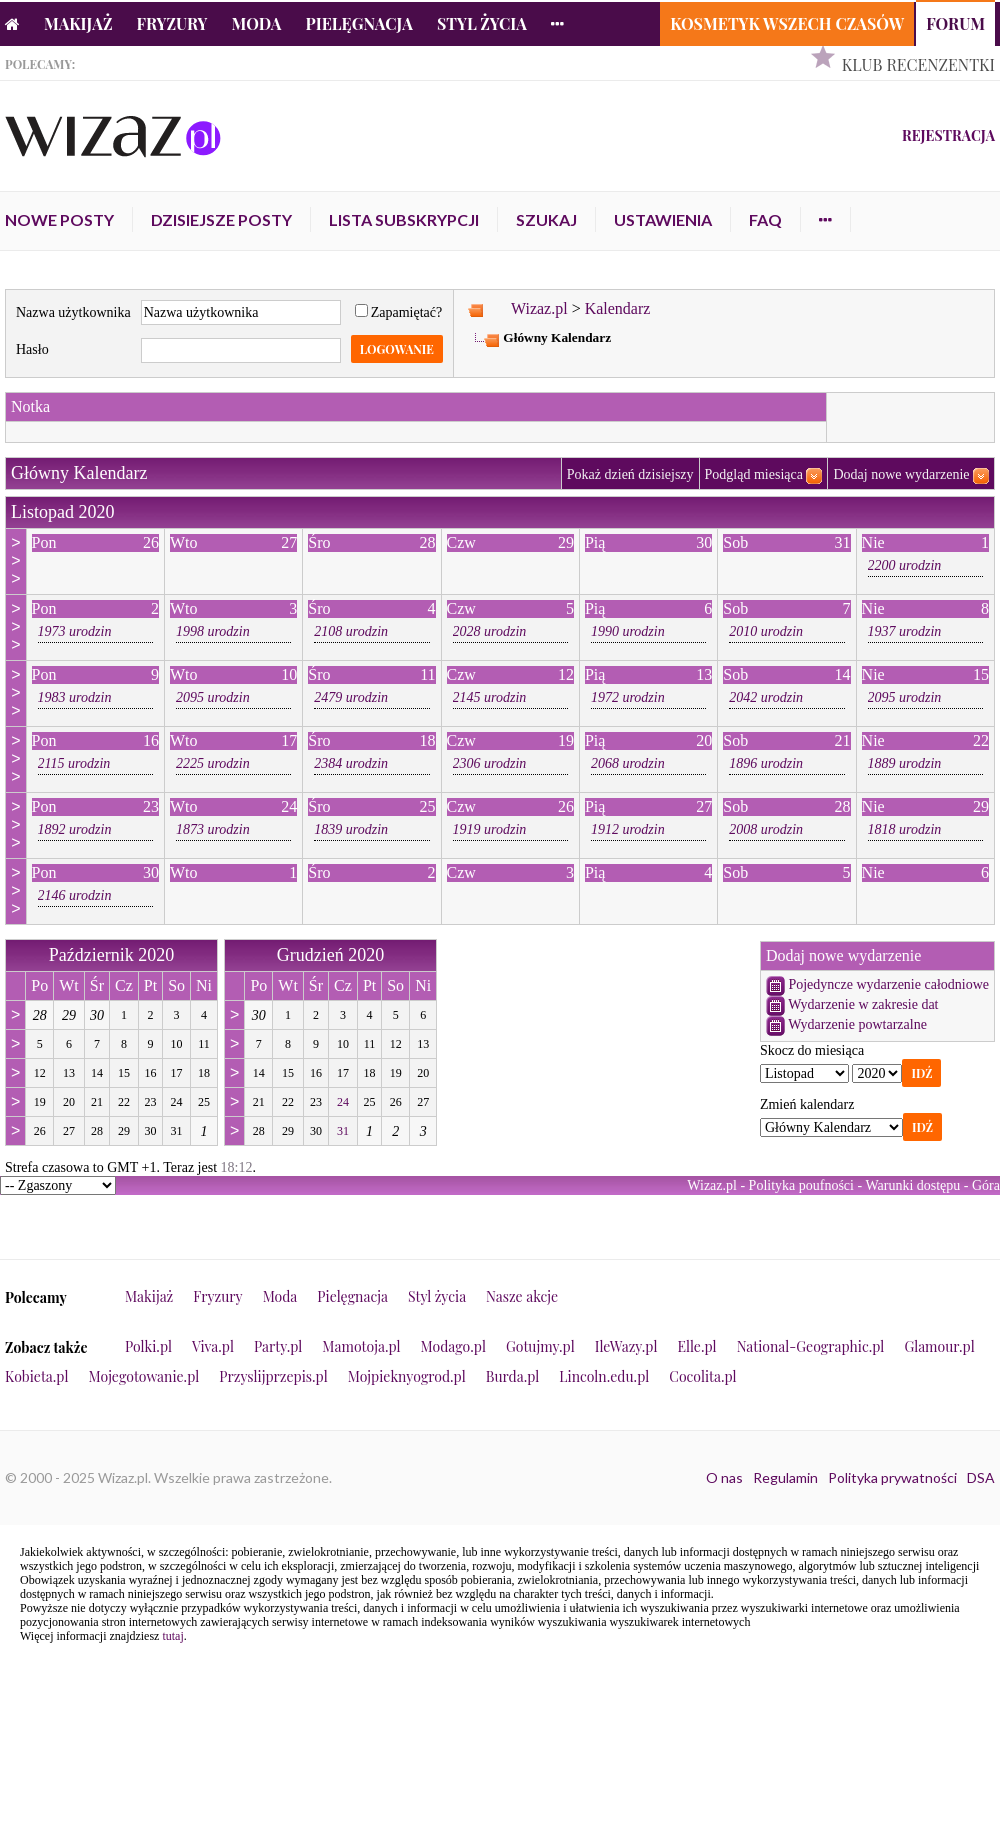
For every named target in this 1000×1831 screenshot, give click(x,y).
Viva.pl (213, 1346)
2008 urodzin (766, 829)
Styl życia (482, 23)
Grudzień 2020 (330, 955)
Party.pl (278, 1346)
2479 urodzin (351, 697)
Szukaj (546, 219)
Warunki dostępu (912, 1185)
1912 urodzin (628, 829)
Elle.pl (696, 1346)
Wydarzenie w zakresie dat (863, 1004)
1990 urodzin (628, 631)
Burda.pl (513, 1376)
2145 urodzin (490, 697)
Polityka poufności (801, 1185)
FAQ (765, 219)
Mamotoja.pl (361, 1346)
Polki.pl (148, 1346)
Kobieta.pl (37, 1376)
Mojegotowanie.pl (144, 1376)
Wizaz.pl (539, 308)
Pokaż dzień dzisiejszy (630, 474)
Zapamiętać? (399, 312)
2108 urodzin (351, 631)
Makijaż (78, 23)
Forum (955, 23)
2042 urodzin (766, 697)
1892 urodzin (75, 829)
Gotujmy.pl (540, 1346)
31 (343, 1131)
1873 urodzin (213, 829)
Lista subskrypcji (404, 219)
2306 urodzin (490, 763)
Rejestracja (948, 135)
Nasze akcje (522, 1296)
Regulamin (785, 1477)
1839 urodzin (351, 829)
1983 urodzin (75, 697)
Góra (986, 1185)
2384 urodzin (351, 763)
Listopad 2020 (63, 512)
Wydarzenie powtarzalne (857, 1024)
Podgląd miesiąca (754, 474)
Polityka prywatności (892, 1477)
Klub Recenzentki (918, 64)
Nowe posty (59, 219)
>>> (15, 560)
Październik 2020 (111, 955)
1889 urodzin (905, 763)
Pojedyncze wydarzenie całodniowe (888, 984)
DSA (981, 1477)
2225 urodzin (213, 763)
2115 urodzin (74, 763)
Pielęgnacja (358, 23)
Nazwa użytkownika (73, 312)
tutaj (172, 1636)
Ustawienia (663, 219)
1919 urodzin (490, 829)
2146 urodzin (75, 895)
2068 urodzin (628, 763)
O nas (724, 1477)
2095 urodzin (213, 697)
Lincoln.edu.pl (604, 1376)
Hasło (32, 349)
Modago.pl (453, 1346)
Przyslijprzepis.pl (273, 1376)
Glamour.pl (939, 1346)
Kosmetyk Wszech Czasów (787, 23)
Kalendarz (618, 308)
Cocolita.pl (702, 1376)
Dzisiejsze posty (221, 219)
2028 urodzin (490, 631)
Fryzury (172, 23)
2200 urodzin (905, 565)
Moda (257, 23)
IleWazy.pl (626, 1346)
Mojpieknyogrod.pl (407, 1376)
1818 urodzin (905, 829)
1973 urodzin (75, 631)
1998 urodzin (213, 631)
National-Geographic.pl (811, 1346)
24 (343, 1102)
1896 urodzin (766, 763)
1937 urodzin (905, 631)
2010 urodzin (766, 631)
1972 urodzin (628, 697)
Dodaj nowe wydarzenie (901, 474)
